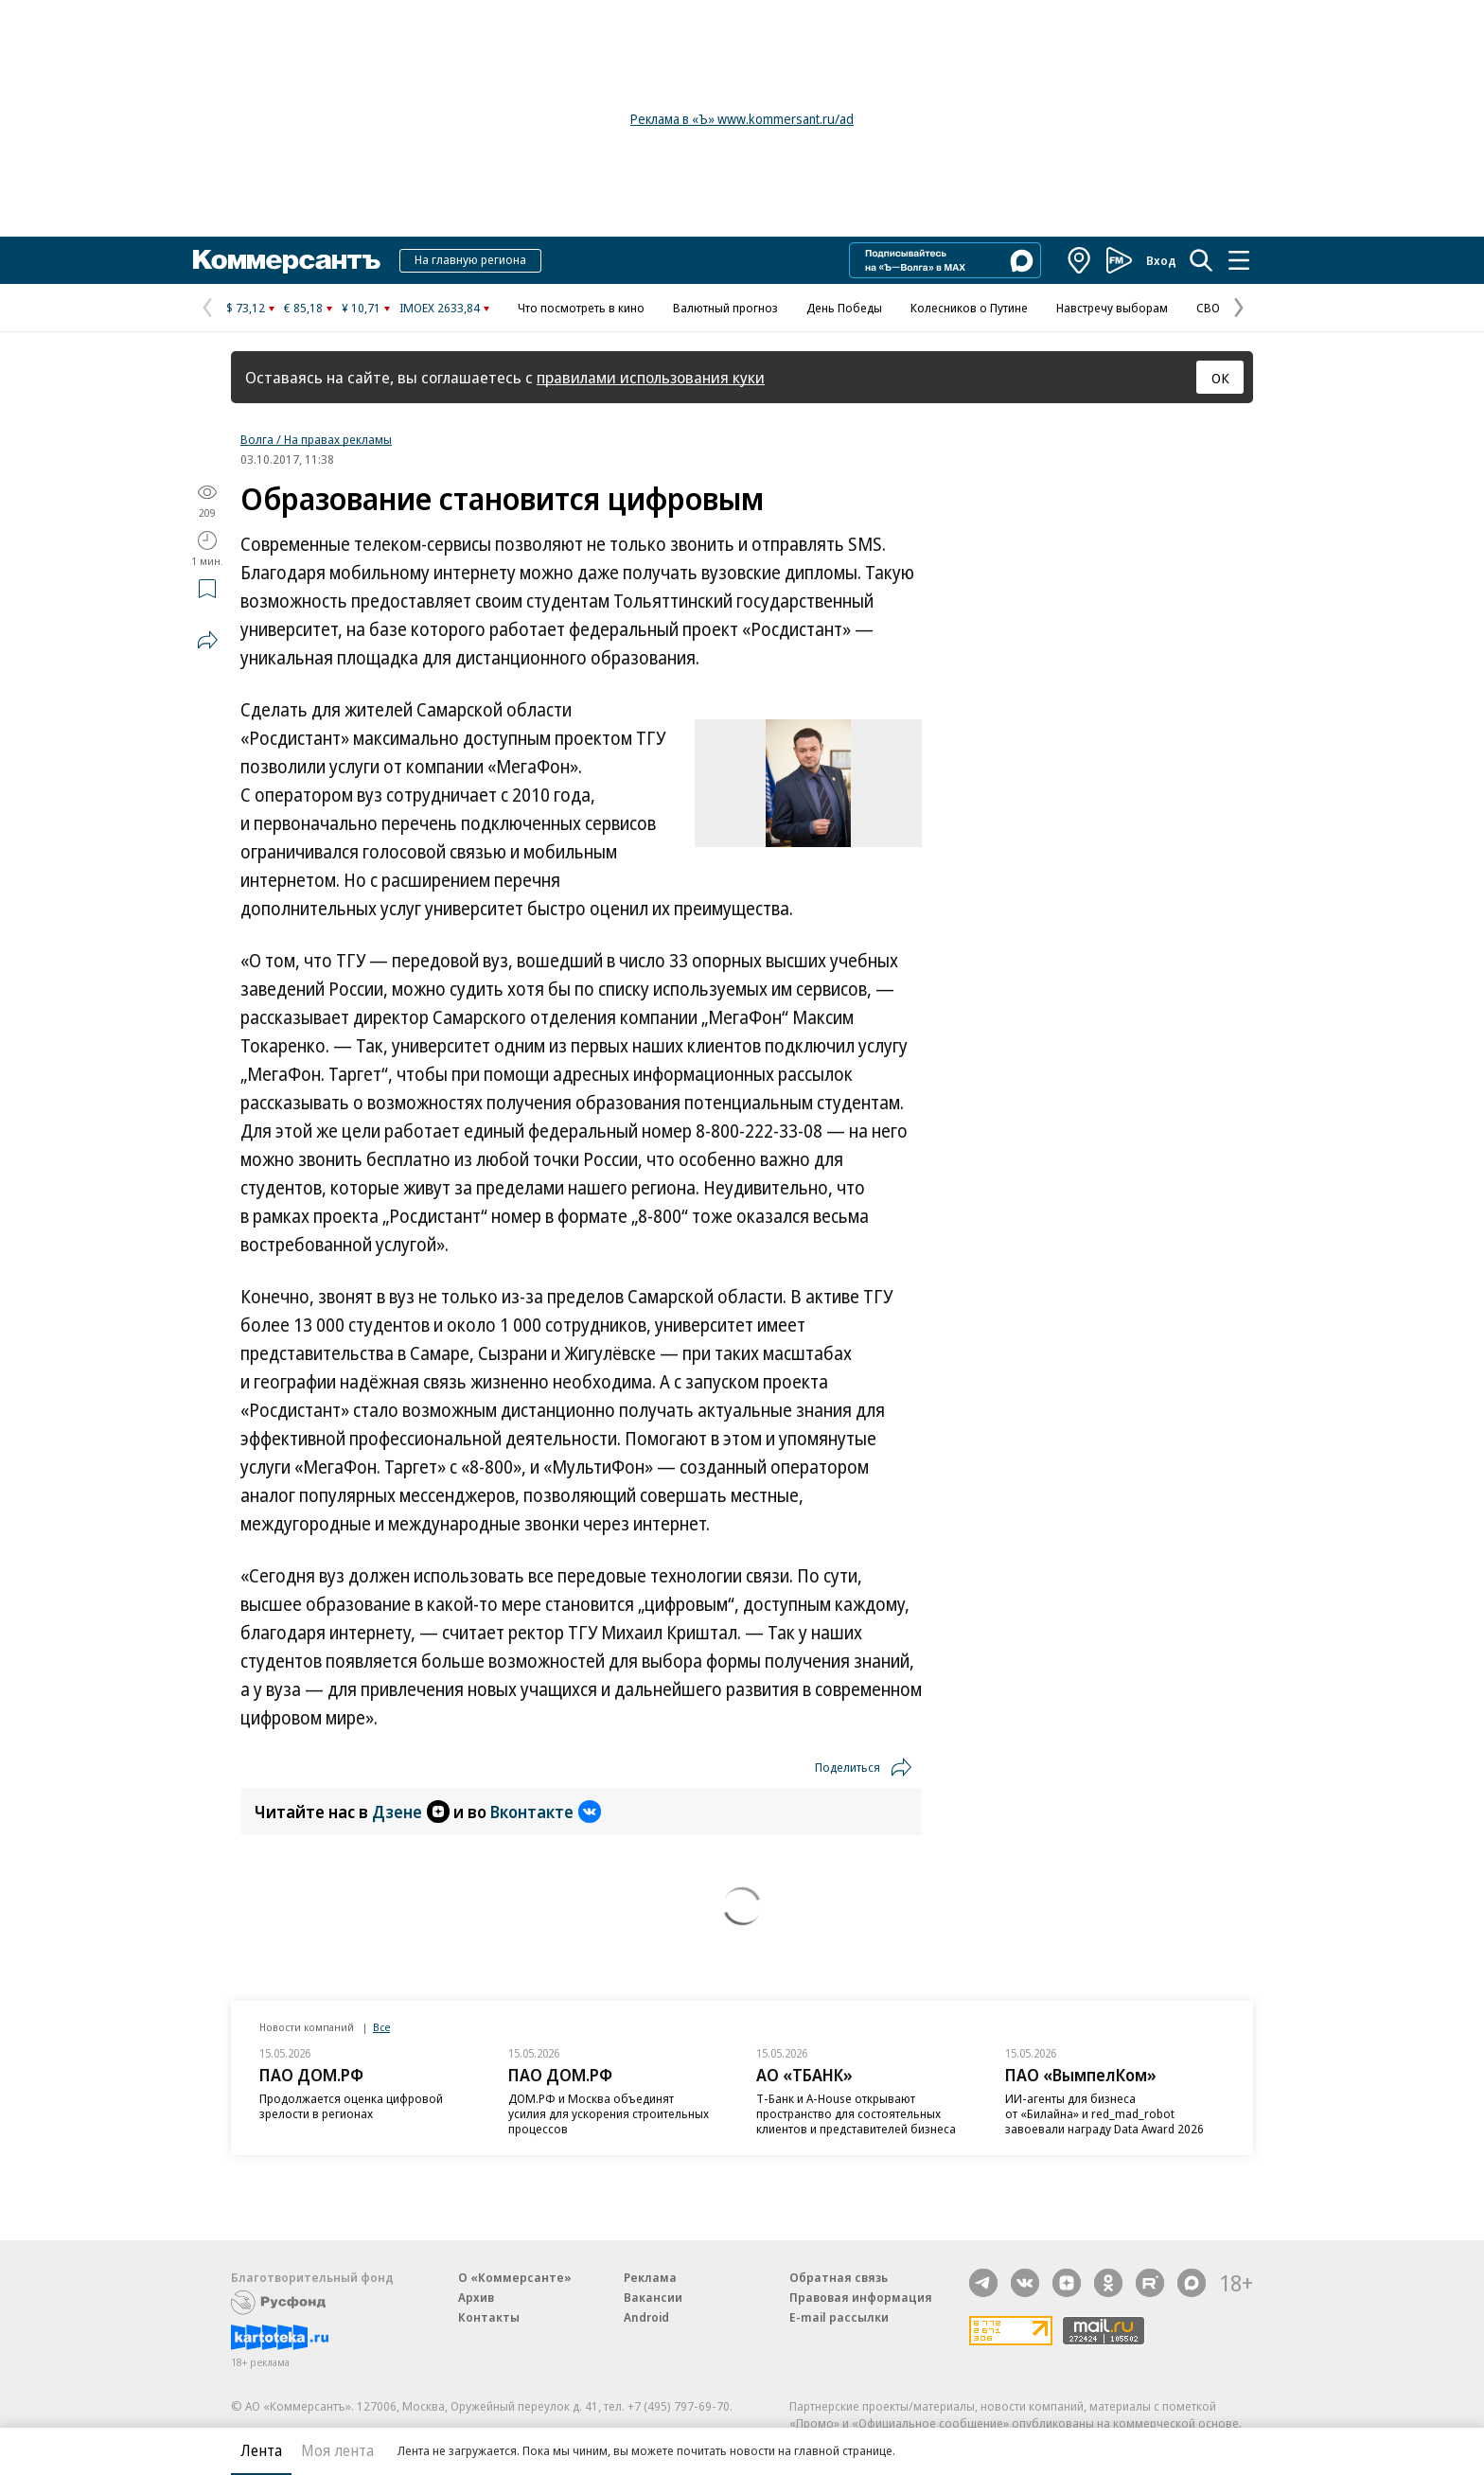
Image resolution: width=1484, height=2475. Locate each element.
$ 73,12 (245, 307)
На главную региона (470, 259)
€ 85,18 (303, 307)
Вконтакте (545, 1811)
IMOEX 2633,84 (439, 307)
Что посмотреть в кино (581, 307)
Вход (1161, 260)
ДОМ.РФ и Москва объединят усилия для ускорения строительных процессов (608, 2113)
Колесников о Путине (969, 307)
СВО (1208, 307)
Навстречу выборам (1112, 307)
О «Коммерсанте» (515, 2277)
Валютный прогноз (725, 307)
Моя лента (337, 2450)
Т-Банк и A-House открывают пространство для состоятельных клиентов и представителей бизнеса (856, 2113)
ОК (1220, 377)
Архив (476, 2297)
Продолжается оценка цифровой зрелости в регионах (351, 2106)
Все (381, 2027)
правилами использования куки (651, 377)
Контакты (489, 2316)
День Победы (844, 307)
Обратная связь (838, 2277)
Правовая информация (860, 2297)
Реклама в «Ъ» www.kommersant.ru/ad (742, 119)
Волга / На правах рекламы (316, 439)
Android (646, 2316)
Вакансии (653, 2297)
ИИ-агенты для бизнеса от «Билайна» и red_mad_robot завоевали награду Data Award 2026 (1104, 2113)
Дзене (411, 1811)
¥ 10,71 (361, 307)
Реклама (650, 2277)
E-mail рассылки (839, 2316)
